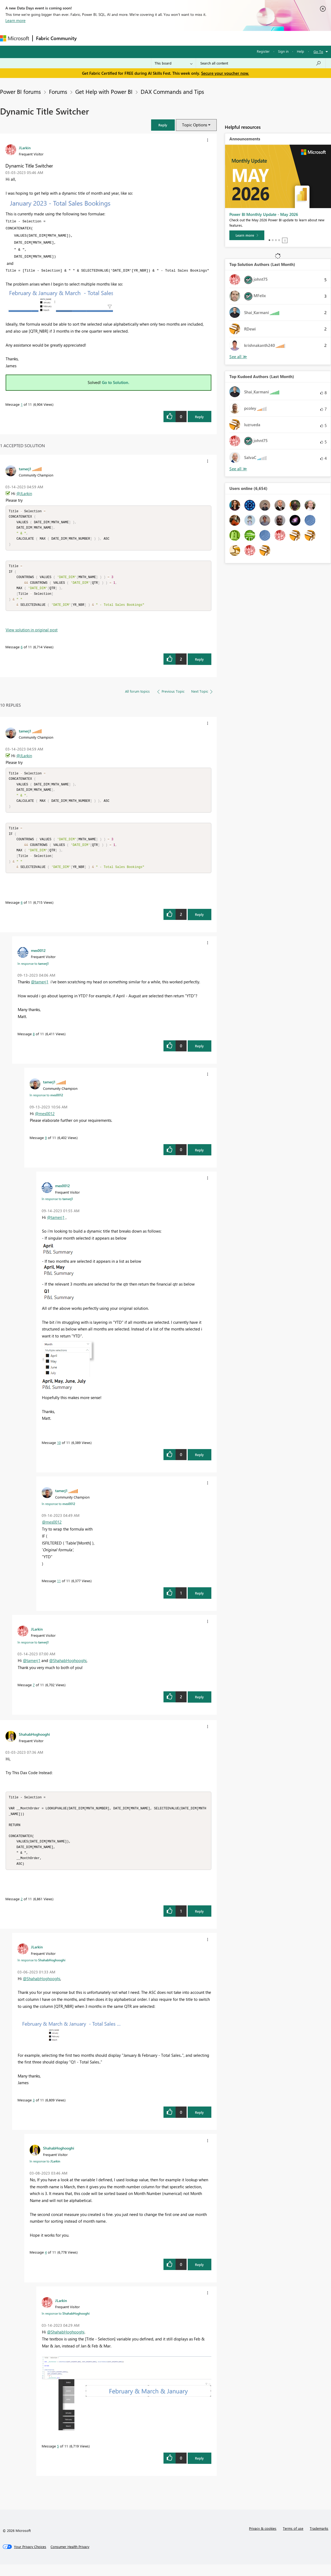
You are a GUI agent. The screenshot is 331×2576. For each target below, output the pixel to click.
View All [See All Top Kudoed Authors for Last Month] (238, 469)
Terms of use (293, 2540)
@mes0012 (45, 1121)
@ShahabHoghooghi (68, 1668)
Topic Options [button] (194, 124)
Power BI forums (20, 91)
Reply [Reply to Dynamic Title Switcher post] (199, 416)
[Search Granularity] (173, 63)
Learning (203, 38)
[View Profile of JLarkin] (25, 147)
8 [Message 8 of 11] (34, 1042)
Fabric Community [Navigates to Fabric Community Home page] (56, 38)
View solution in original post (32, 633)
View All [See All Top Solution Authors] (238, 357)
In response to (33, 971)
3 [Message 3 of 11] (34, 2111)
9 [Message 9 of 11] (46, 1145)
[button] (163, 124)
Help (300, 51)
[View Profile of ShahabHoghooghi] (34, 1742)
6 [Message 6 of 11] (22, 651)
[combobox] (261, 63)
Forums (89, 38)
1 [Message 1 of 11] (22, 404)
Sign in (283, 51)
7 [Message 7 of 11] (34, 1693)
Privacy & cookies (262, 2540)
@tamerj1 (39, 989)
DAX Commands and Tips (172, 91)
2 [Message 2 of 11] (22, 1910)
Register (263, 51)
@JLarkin (24, 493)
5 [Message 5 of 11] (58, 2457)
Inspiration (112, 38)
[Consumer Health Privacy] (70, 2558)
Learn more (15, 20)
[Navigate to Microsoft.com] (14, 38)
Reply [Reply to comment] (199, 663)
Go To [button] (318, 51)
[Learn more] (246, 235)
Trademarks (319, 2540)
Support (226, 38)
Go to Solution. (115, 382)
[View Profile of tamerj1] (25, 468)
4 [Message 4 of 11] (46, 2263)
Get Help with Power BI (104, 91)
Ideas (134, 38)
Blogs (182, 38)
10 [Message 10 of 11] (59, 1450)
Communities (158, 38)
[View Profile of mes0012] (38, 958)
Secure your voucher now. (225, 73)
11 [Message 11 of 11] (59, 1588)
